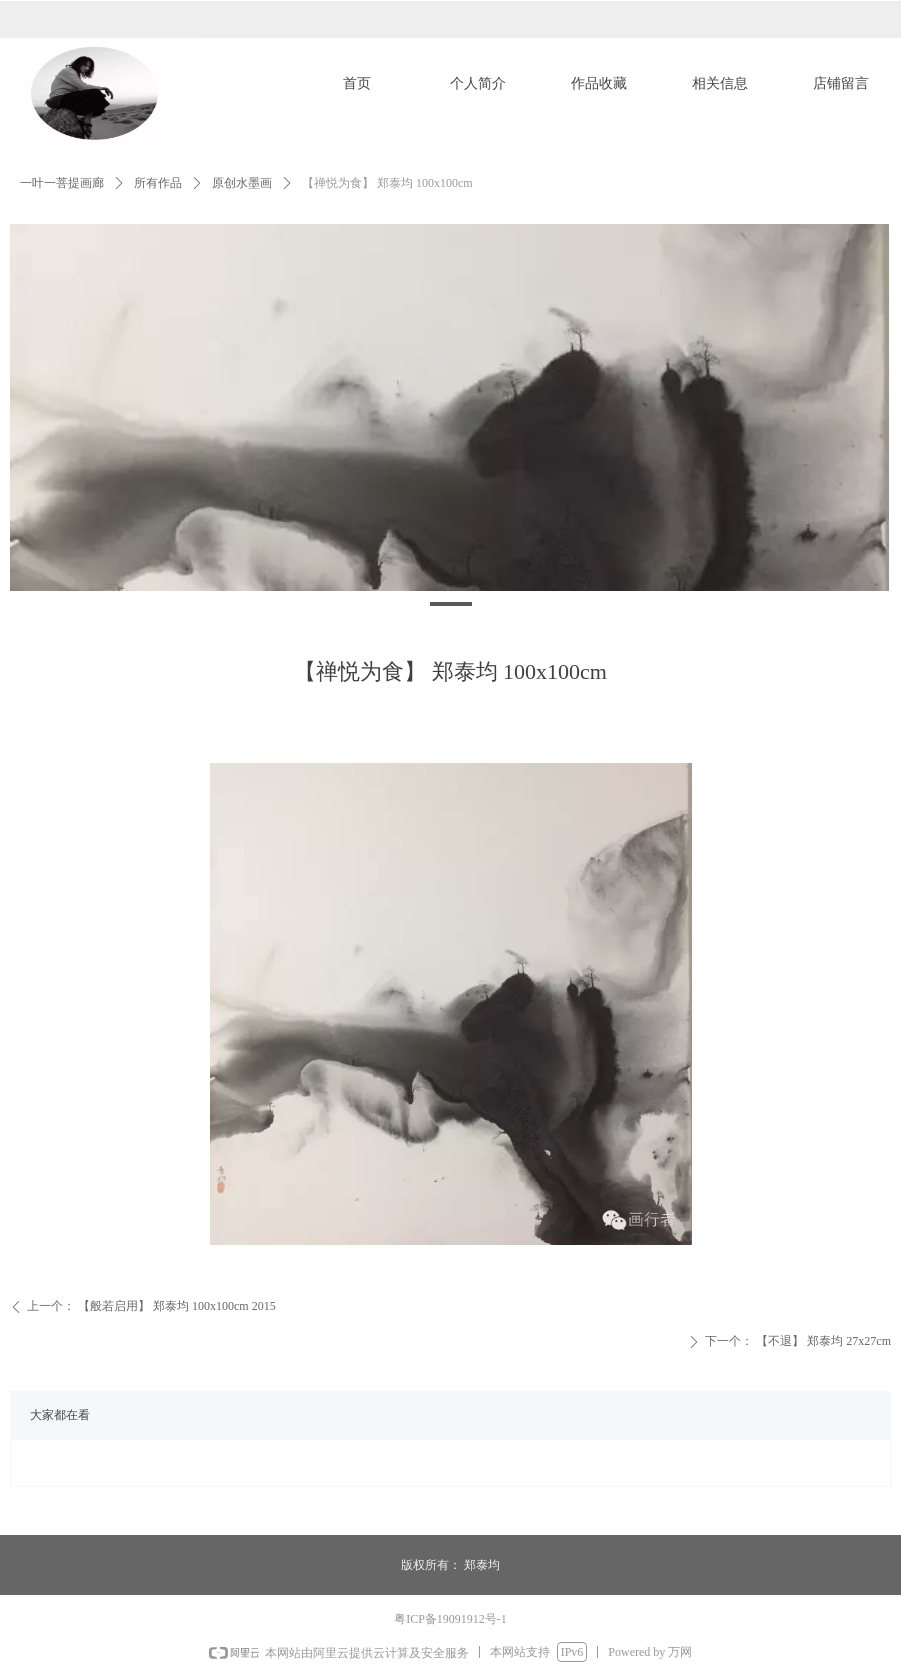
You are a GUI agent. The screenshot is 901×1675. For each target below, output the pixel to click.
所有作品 (158, 183)
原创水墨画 (242, 183)
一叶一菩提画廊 (62, 183)
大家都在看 (60, 1415)
